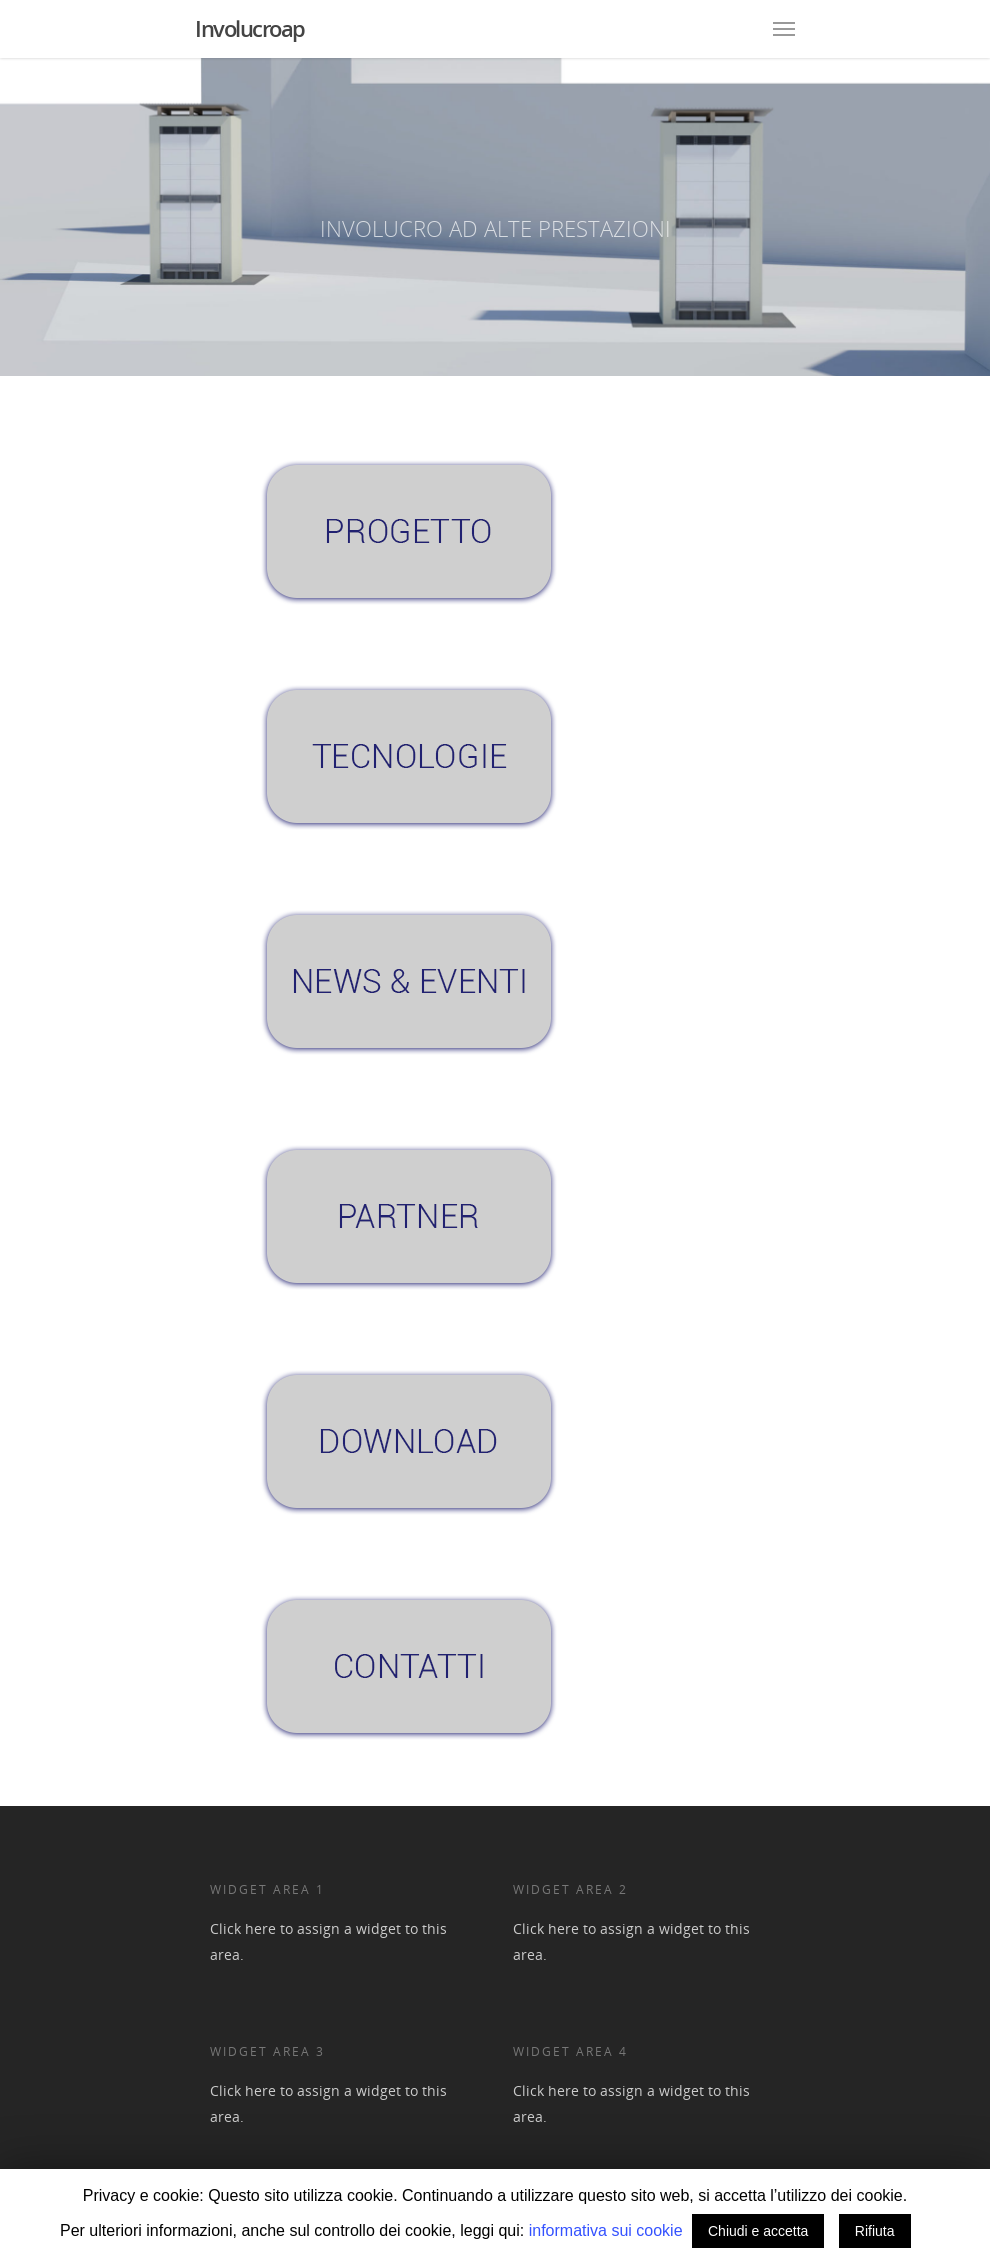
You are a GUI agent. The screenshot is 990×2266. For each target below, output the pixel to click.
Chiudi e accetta (758, 2231)
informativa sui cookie (608, 2230)
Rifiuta (875, 2231)
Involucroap (250, 28)
